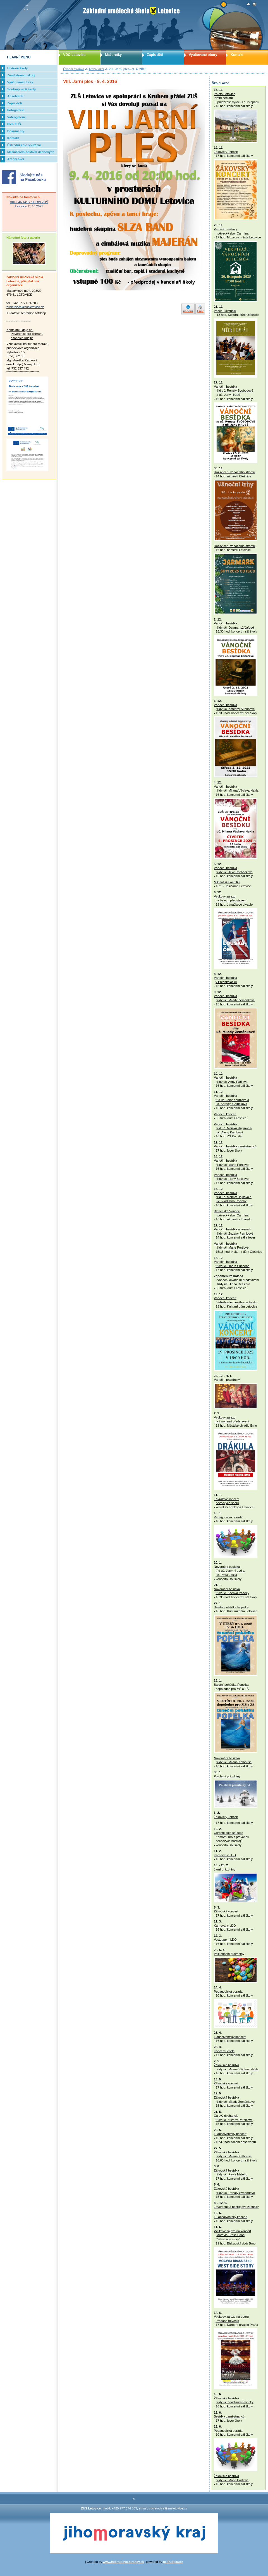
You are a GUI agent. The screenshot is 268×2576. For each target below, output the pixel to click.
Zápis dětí (155, 55)
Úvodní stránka (73, 69)
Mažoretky (113, 55)
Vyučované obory (203, 55)
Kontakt (237, 55)
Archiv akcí (96, 69)
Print (200, 311)
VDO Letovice (74, 55)
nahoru (188, 311)
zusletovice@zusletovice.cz (25, 307)
